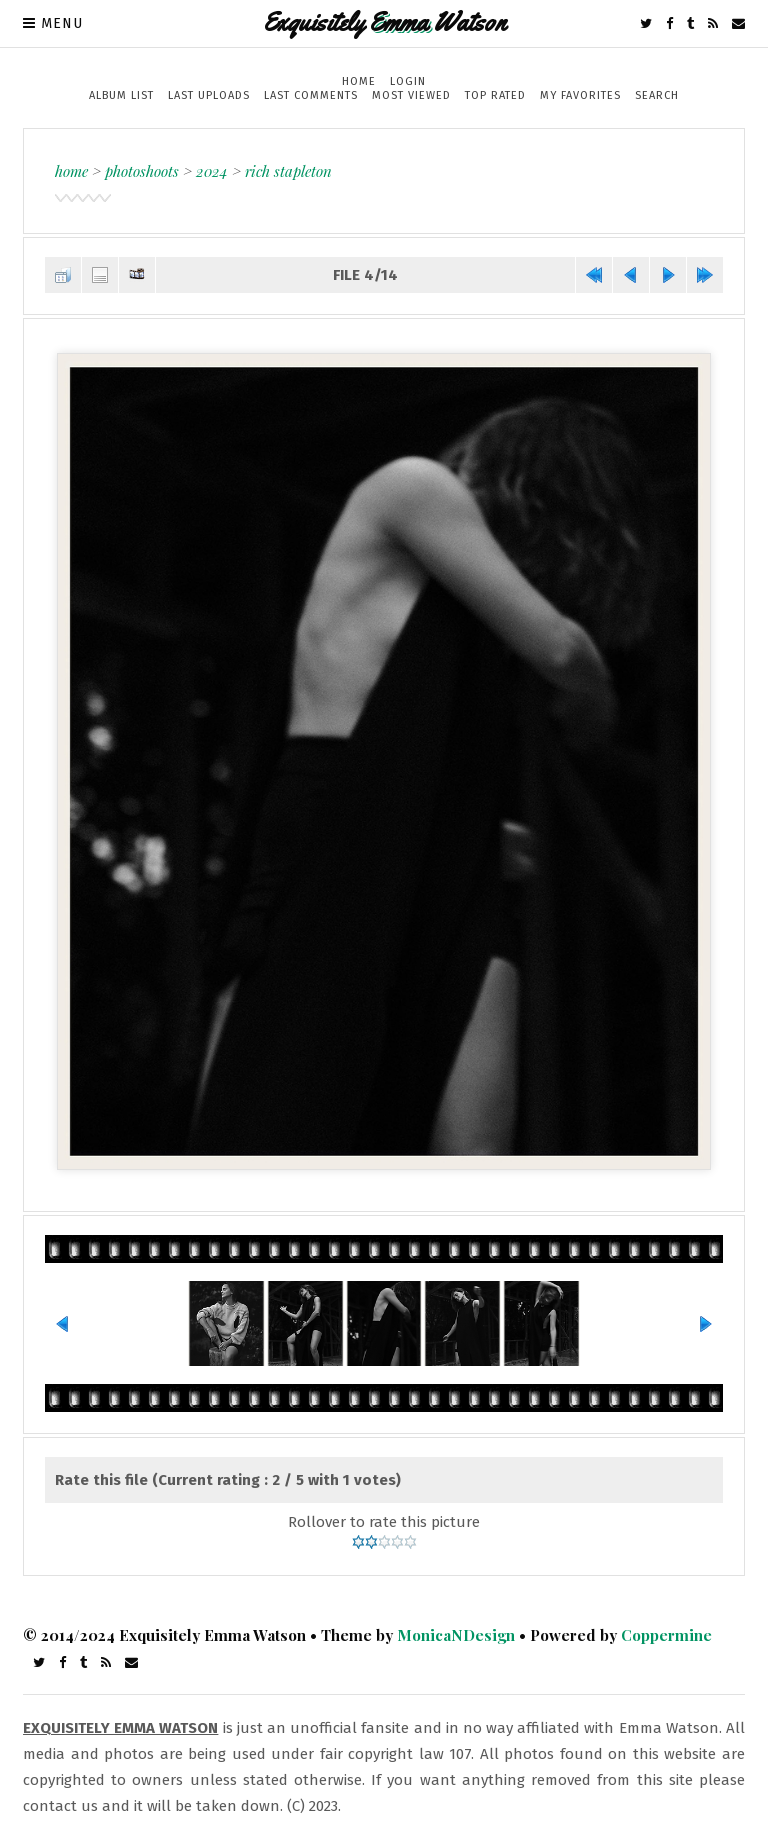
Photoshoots (142, 171)
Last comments (311, 95)
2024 (212, 171)
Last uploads (209, 95)
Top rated (495, 95)
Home (359, 81)
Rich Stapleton (288, 171)
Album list (121, 95)
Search (657, 95)
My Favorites (580, 95)
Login (408, 81)
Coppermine (666, 1635)
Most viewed (411, 95)
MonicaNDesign (456, 1635)
